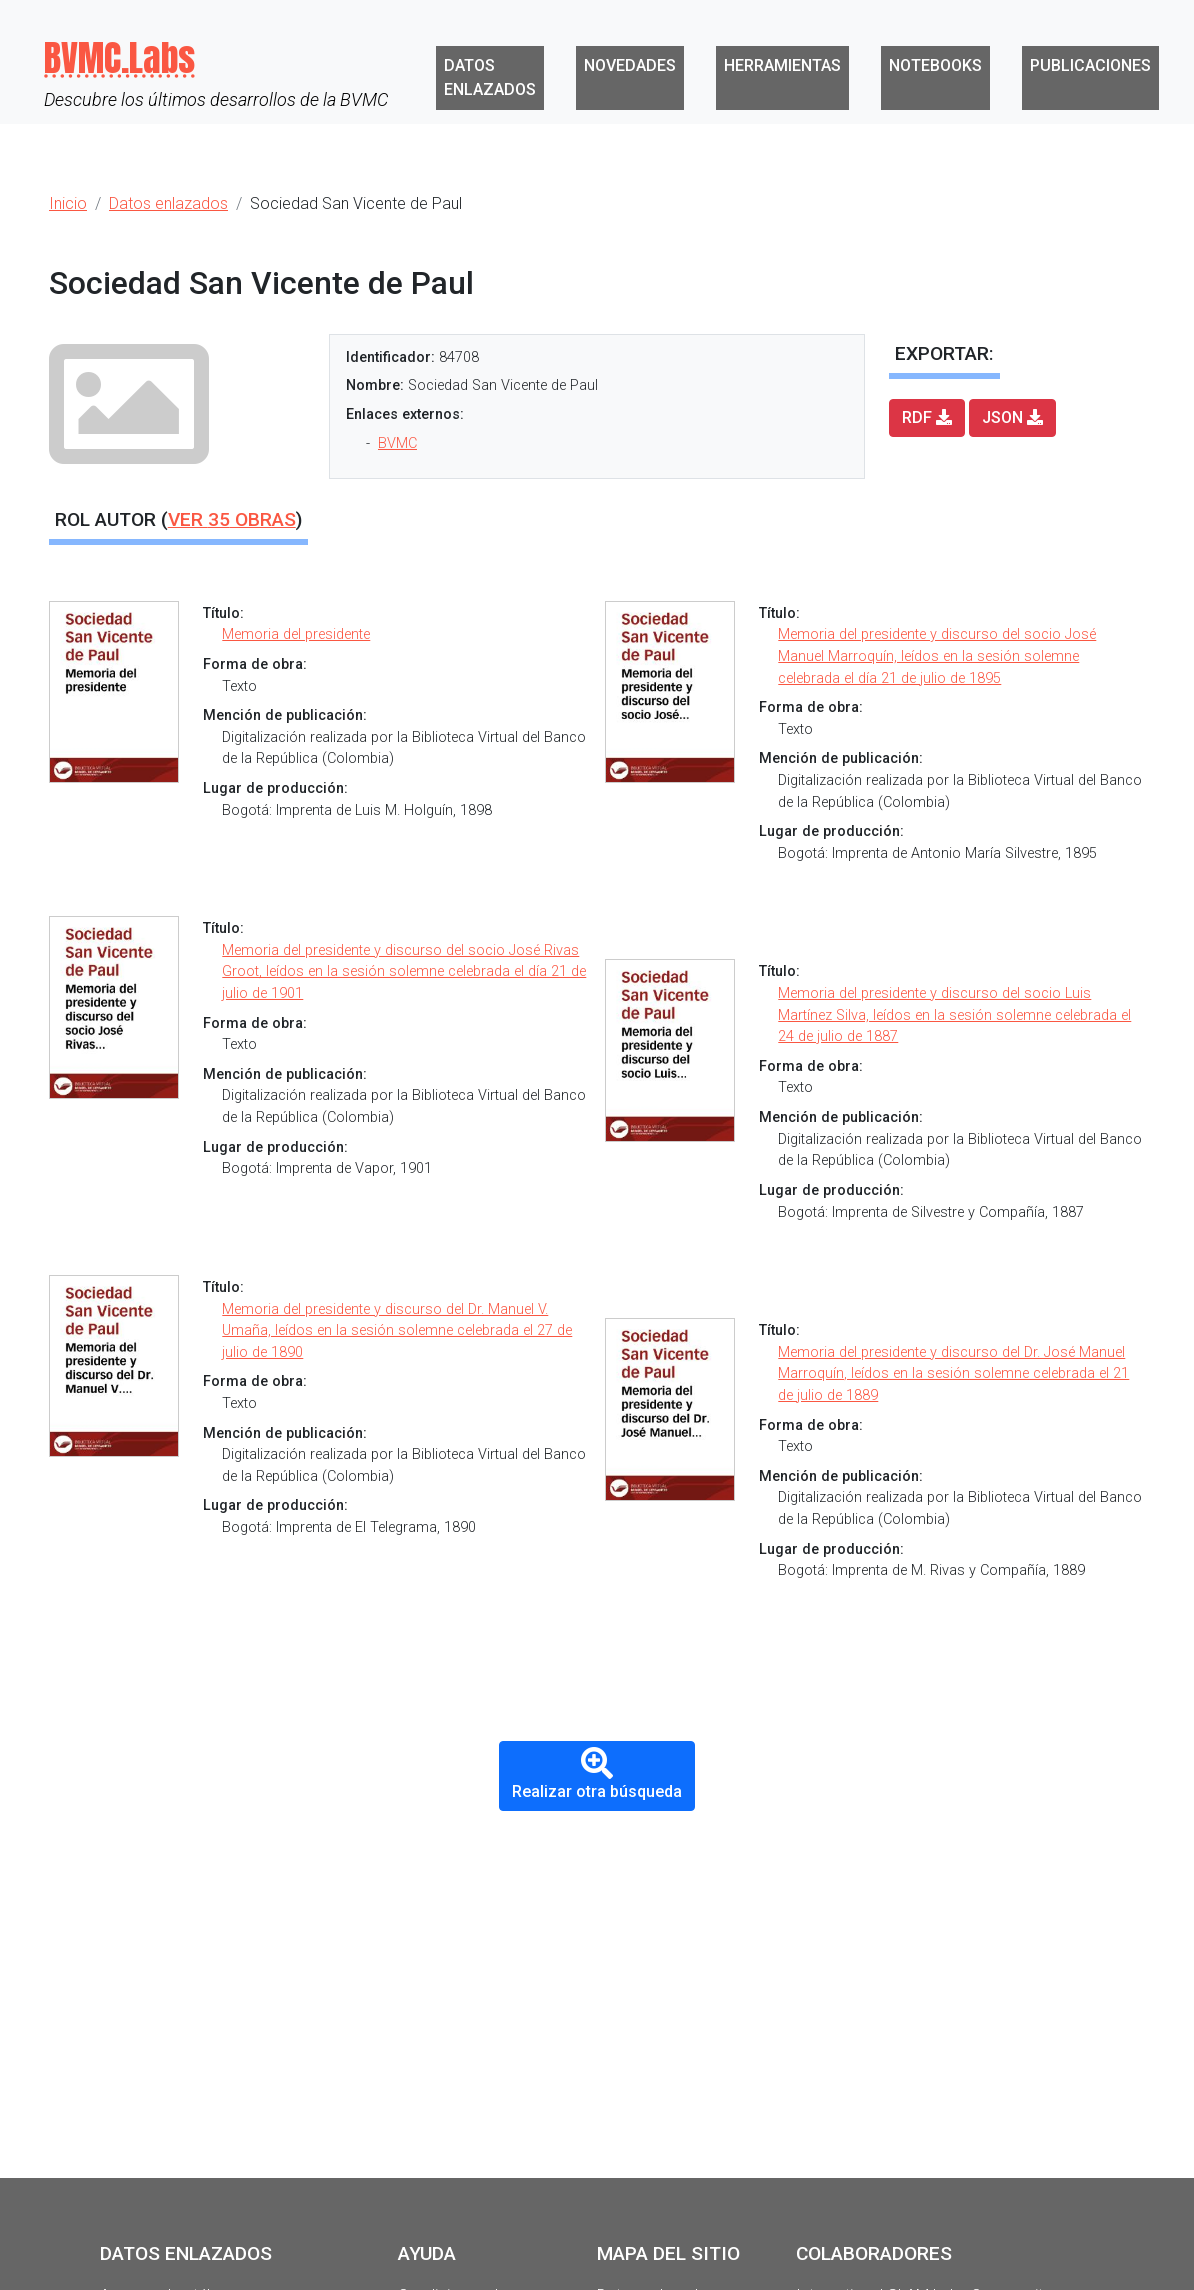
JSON (1012, 417)
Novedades (630, 65)
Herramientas (782, 65)
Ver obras (232, 519)
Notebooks (935, 65)
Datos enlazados (490, 77)
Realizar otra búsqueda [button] (597, 1774)
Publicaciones (1090, 65)
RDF (927, 417)
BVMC (397, 443)
